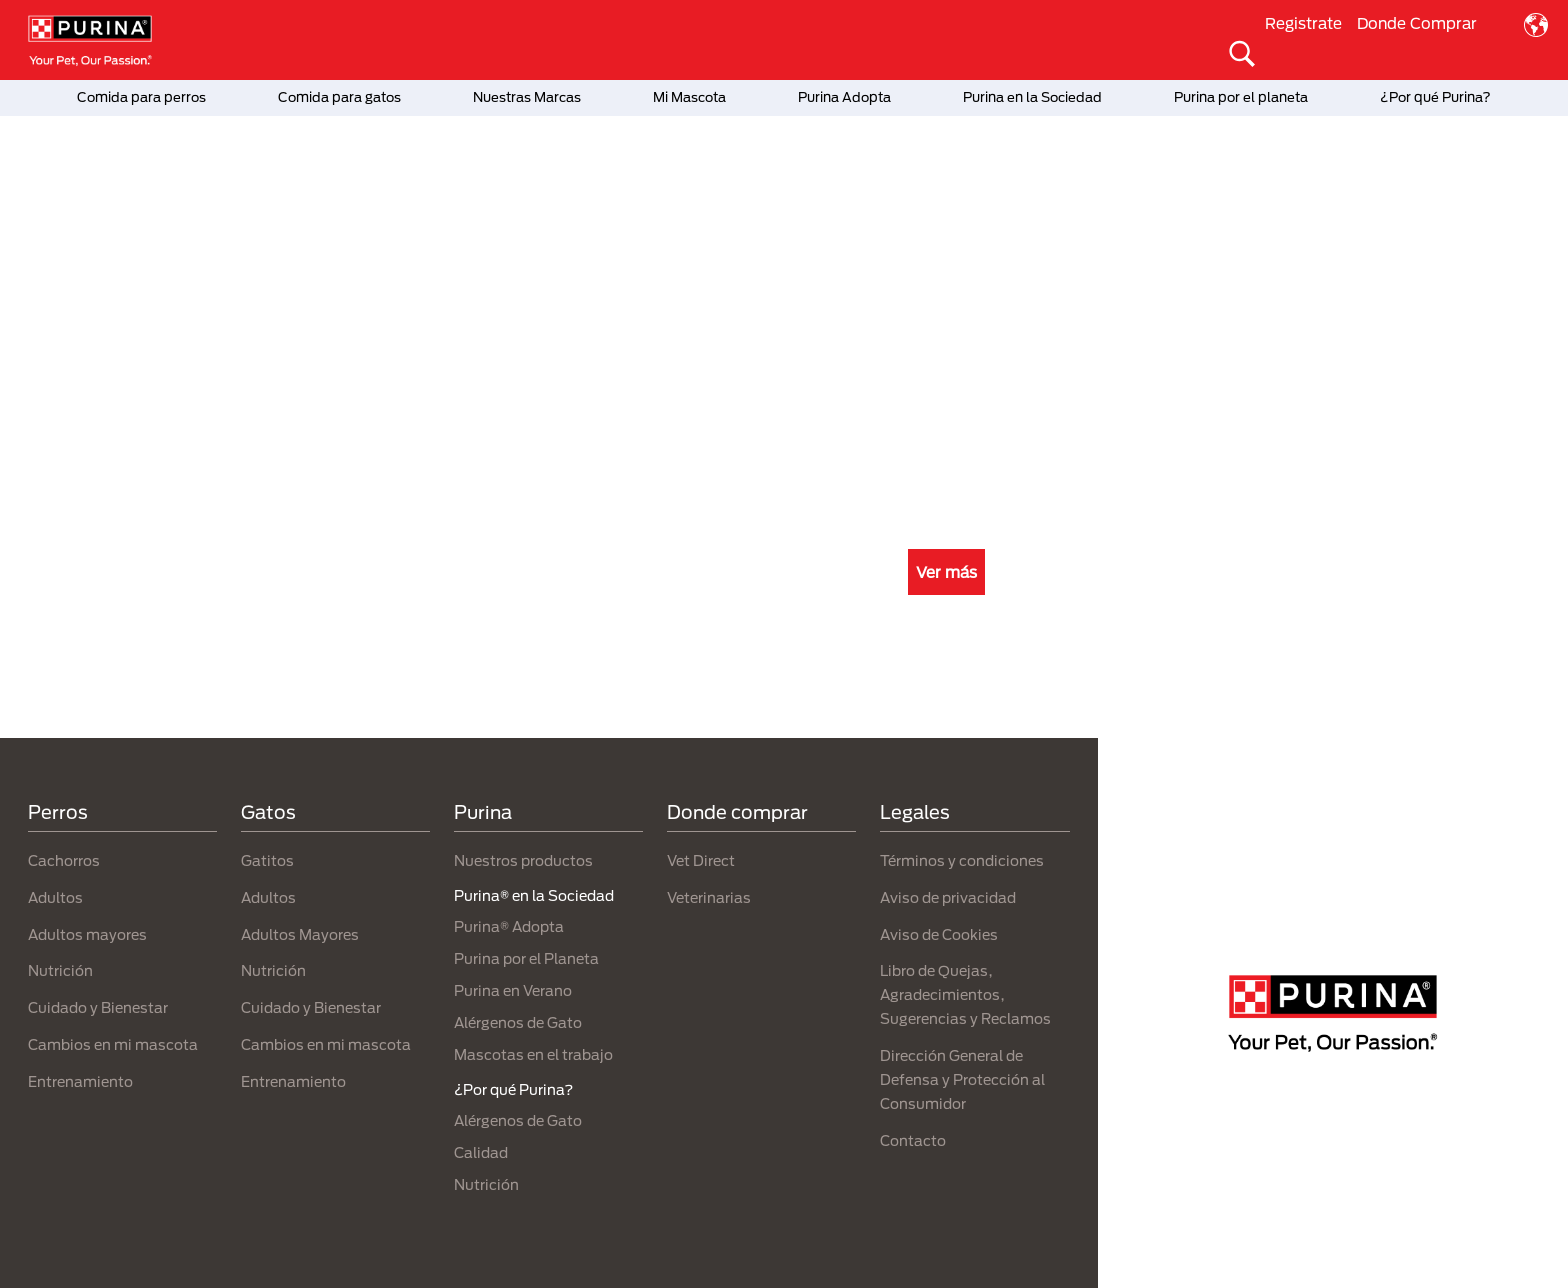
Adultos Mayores (300, 934)
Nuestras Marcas (527, 97)
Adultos (55, 897)
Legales (915, 812)
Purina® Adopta (509, 926)
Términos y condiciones (962, 860)
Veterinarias (709, 897)
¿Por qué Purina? (1435, 97)
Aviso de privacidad (948, 897)
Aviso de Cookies (939, 934)
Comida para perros (141, 97)
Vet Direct (701, 860)
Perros (58, 812)
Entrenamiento (80, 1081)
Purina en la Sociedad (1032, 97)
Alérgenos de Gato (518, 1022)
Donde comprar (737, 812)
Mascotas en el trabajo (533, 1054)
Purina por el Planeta (526, 958)
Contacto (913, 1140)
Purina (483, 812)
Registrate (1303, 23)
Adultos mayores (87, 934)
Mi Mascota (689, 97)
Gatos (268, 812)
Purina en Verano (513, 990)
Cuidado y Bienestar (98, 1007)
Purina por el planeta (1241, 97)
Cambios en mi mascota (113, 1044)
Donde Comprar (1417, 23)
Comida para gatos (339, 97)
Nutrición (60, 970)
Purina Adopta (844, 97)
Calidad (481, 1152)
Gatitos (267, 860)
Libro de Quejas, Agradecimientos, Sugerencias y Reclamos (965, 994)
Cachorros (64, 860)
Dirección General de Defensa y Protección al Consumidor (962, 1079)
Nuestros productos (523, 860)
